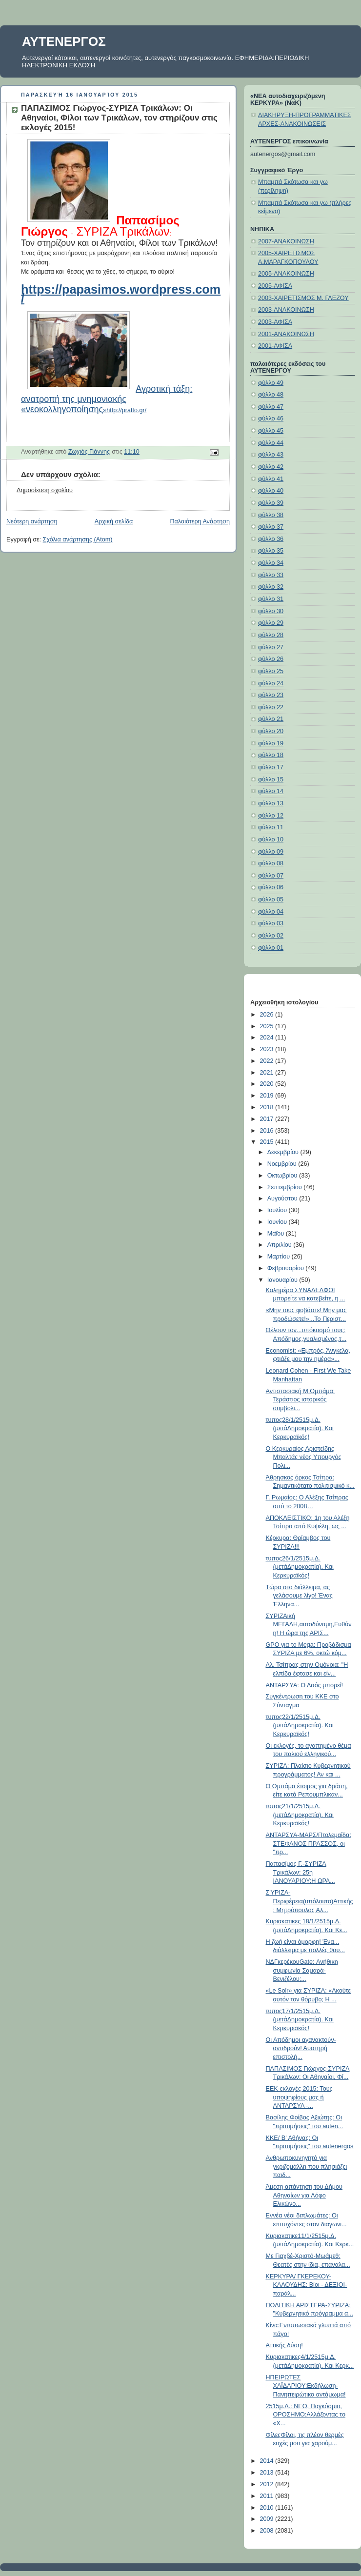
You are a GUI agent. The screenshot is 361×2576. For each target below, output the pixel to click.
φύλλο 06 (270, 887)
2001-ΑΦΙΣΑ (275, 345)
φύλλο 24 (270, 683)
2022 (268, 1061)
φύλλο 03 (270, 923)
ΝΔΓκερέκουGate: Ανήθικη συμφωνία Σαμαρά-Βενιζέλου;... (302, 1970)
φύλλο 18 (270, 755)
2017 (268, 1119)
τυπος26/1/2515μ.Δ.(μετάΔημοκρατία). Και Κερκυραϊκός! (300, 1567)
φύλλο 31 (270, 599)
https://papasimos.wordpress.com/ (121, 293)
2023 (268, 1049)
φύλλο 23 (270, 695)
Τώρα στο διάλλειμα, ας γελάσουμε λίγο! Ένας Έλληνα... (299, 1596)
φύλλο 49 (270, 382)
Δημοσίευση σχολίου (45, 490)
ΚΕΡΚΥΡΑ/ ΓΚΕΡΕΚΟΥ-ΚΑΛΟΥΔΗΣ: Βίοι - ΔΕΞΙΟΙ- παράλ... (306, 2285)
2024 (268, 1037)
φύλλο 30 (270, 611)
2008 (268, 2530)
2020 (268, 1083)
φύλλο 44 (270, 442)
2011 (268, 2496)
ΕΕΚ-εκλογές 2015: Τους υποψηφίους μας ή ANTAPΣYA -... (299, 2097)
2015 (268, 1141)
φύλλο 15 (270, 779)
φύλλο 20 (270, 731)
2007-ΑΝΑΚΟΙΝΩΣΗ (286, 241)
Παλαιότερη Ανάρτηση (200, 521)
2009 (268, 2519)
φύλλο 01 (270, 947)
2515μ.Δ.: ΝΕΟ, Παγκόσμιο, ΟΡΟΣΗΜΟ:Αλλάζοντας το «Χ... (305, 2415)
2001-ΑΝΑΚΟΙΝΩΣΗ (286, 334)
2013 (268, 2472)
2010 (268, 2507)
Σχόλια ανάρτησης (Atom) (78, 539)
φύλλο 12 (270, 815)
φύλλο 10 (270, 839)
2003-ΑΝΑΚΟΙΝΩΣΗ (286, 309)
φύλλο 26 (270, 659)
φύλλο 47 (270, 406)
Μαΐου (276, 1233)
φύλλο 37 (270, 526)
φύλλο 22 (270, 707)
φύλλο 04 (270, 911)
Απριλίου (280, 1244)
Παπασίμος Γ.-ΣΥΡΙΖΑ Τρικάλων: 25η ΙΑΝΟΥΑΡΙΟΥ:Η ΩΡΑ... (300, 1872)
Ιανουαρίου (283, 1280)
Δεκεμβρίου (284, 1152)
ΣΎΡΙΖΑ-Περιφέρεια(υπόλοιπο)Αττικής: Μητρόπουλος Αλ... (309, 1901)
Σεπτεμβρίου (285, 1187)
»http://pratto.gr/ (106, 400)
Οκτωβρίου (283, 1175)
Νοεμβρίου (283, 1163)
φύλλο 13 (270, 803)
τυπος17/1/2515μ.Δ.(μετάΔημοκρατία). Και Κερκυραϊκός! (300, 2020)
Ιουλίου (278, 1210)
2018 (268, 1107)
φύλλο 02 (270, 935)
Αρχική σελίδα (114, 521)
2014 (268, 2460)
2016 (268, 1130)
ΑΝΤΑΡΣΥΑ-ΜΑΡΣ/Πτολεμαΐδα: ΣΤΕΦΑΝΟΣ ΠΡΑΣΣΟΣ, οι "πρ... (308, 1844)
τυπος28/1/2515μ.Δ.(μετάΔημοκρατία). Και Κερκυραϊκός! (300, 1428)
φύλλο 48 (270, 394)
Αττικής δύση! (284, 2345)
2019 (268, 1095)
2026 (268, 1014)
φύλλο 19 (270, 743)
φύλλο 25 (270, 671)
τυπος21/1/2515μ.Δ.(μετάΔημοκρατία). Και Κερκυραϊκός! (300, 1815)
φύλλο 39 (270, 502)
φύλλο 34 (270, 562)
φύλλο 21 (270, 719)
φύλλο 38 (270, 515)
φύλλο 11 (270, 827)
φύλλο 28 (270, 635)
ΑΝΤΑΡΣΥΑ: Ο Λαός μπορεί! (304, 1685)
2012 (268, 2484)
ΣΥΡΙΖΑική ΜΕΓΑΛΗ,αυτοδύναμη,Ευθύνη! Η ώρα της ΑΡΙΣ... (309, 1625)
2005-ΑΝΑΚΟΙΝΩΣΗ (286, 273)
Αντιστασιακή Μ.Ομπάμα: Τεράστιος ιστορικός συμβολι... (300, 1400)
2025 (268, 1026)
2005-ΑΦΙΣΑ (275, 285)
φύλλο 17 (270, 767)
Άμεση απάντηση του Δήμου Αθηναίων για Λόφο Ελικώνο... (304, 2195)
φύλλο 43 (270, 454)
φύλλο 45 (270, 430)
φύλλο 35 (270, 550)
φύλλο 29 (270, 622)
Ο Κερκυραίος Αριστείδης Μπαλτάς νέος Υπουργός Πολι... (303, 1457)
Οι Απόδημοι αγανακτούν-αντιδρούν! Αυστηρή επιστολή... (301, 2048)
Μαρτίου (279, 1256)
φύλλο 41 (270, 479)
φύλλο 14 (270, 791)
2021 (268, 1072)
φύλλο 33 (270, 575)
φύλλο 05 (270, 899)
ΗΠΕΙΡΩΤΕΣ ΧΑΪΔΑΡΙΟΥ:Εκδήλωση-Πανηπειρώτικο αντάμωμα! (306, 2386)
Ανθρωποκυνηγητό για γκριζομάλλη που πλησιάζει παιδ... (306, 2166)
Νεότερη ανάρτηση (32, 521)
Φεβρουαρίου (286, 1268)
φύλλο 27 (270, 647)
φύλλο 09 (270, 851)
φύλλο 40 (270, 490)
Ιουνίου (278, 1221)
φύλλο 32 (270, 586)
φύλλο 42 (270, 466)
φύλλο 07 (270, 875)
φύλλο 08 (270, 863)
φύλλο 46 (270, 418)
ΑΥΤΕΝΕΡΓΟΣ (64, 41)
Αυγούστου (283, 1198)
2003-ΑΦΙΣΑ (275, 322)
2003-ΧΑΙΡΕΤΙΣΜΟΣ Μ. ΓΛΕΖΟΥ (303, 298)
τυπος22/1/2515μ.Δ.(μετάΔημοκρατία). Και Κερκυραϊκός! (300, 1725)
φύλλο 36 (270, 539)
